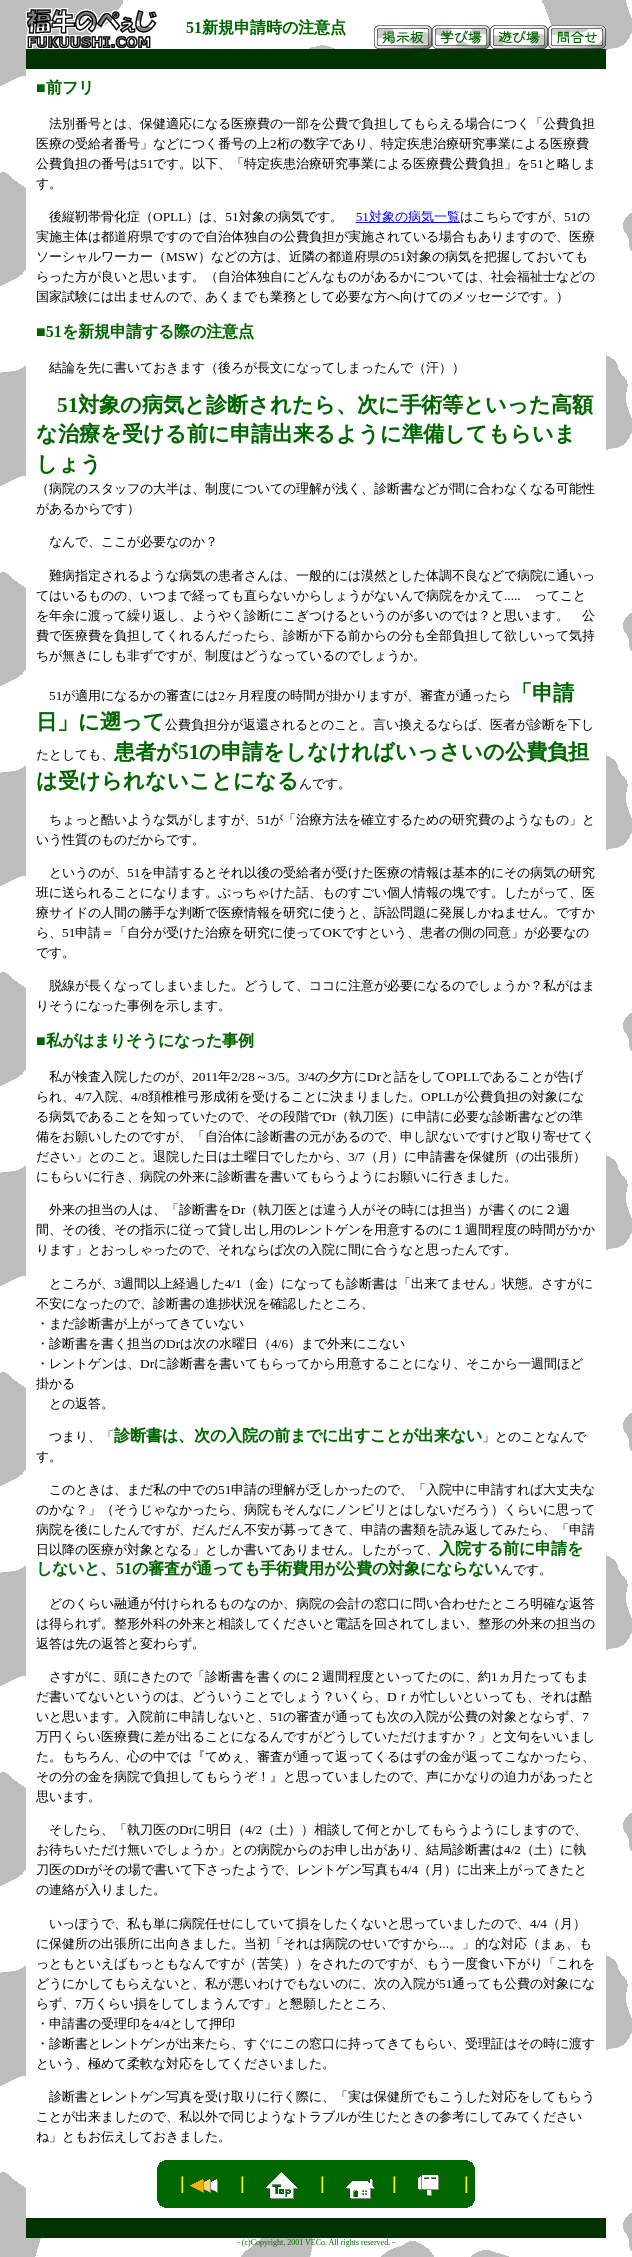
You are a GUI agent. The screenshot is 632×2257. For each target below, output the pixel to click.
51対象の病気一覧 (408, 216)
